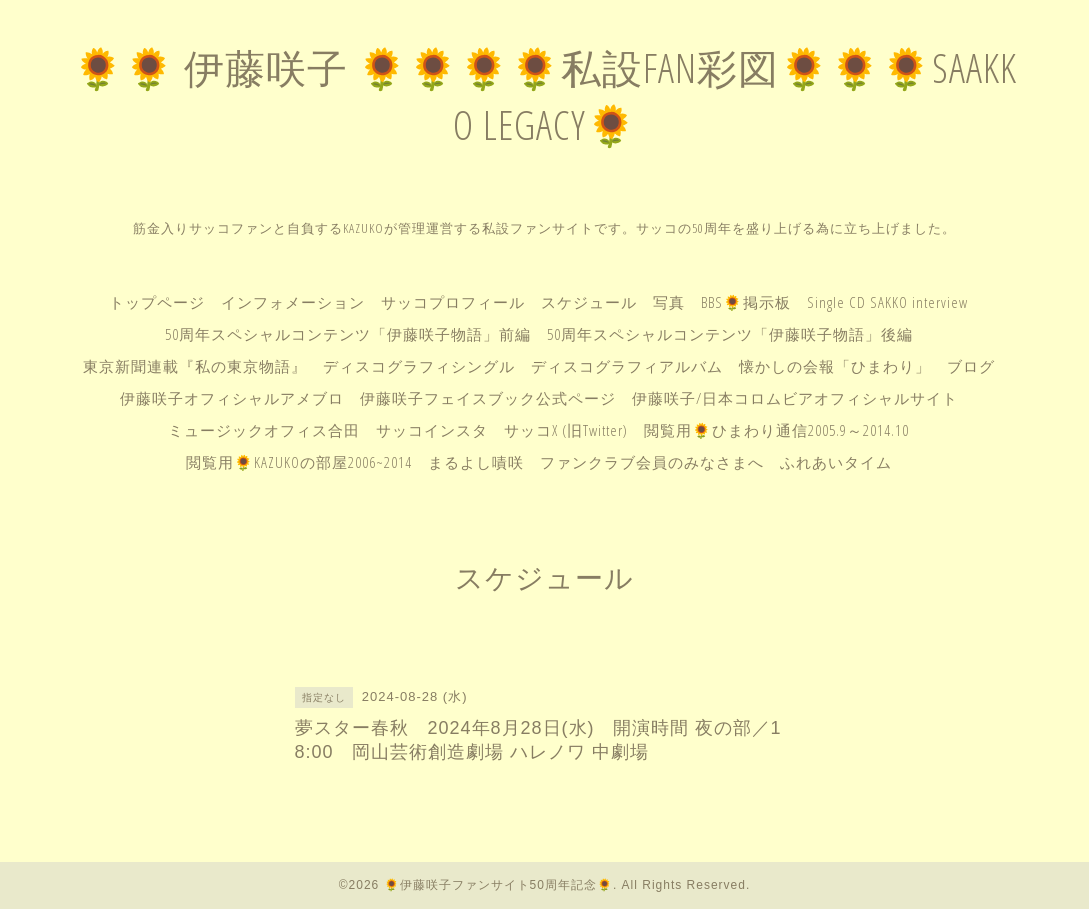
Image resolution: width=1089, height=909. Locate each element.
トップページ (157, 302)
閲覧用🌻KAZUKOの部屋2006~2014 (299, 462)
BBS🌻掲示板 (746, 302)
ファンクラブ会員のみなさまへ (652, 462)
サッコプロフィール (453, 302)
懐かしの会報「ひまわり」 (835, 366)
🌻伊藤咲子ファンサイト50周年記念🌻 (498, 885)
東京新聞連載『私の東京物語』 (195, 366)
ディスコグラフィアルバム (627, 366)
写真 (669, 302)
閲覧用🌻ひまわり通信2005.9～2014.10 (776, 430)
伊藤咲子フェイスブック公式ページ (488, 398)
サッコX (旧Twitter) (566, 430)
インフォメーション (293, 302)
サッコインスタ (432, 430)
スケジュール (589, 302)
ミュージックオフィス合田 (264, 430)
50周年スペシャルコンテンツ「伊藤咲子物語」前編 (348, 334)
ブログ (971, 366)
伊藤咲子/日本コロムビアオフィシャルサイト (795, 398)
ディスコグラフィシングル (419, 366)
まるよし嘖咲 (476, 462)
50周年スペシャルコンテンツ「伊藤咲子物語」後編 (730, 334)
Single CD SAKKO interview (887, 302)
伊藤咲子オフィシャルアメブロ (232, 398)
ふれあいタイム (836, 462)
